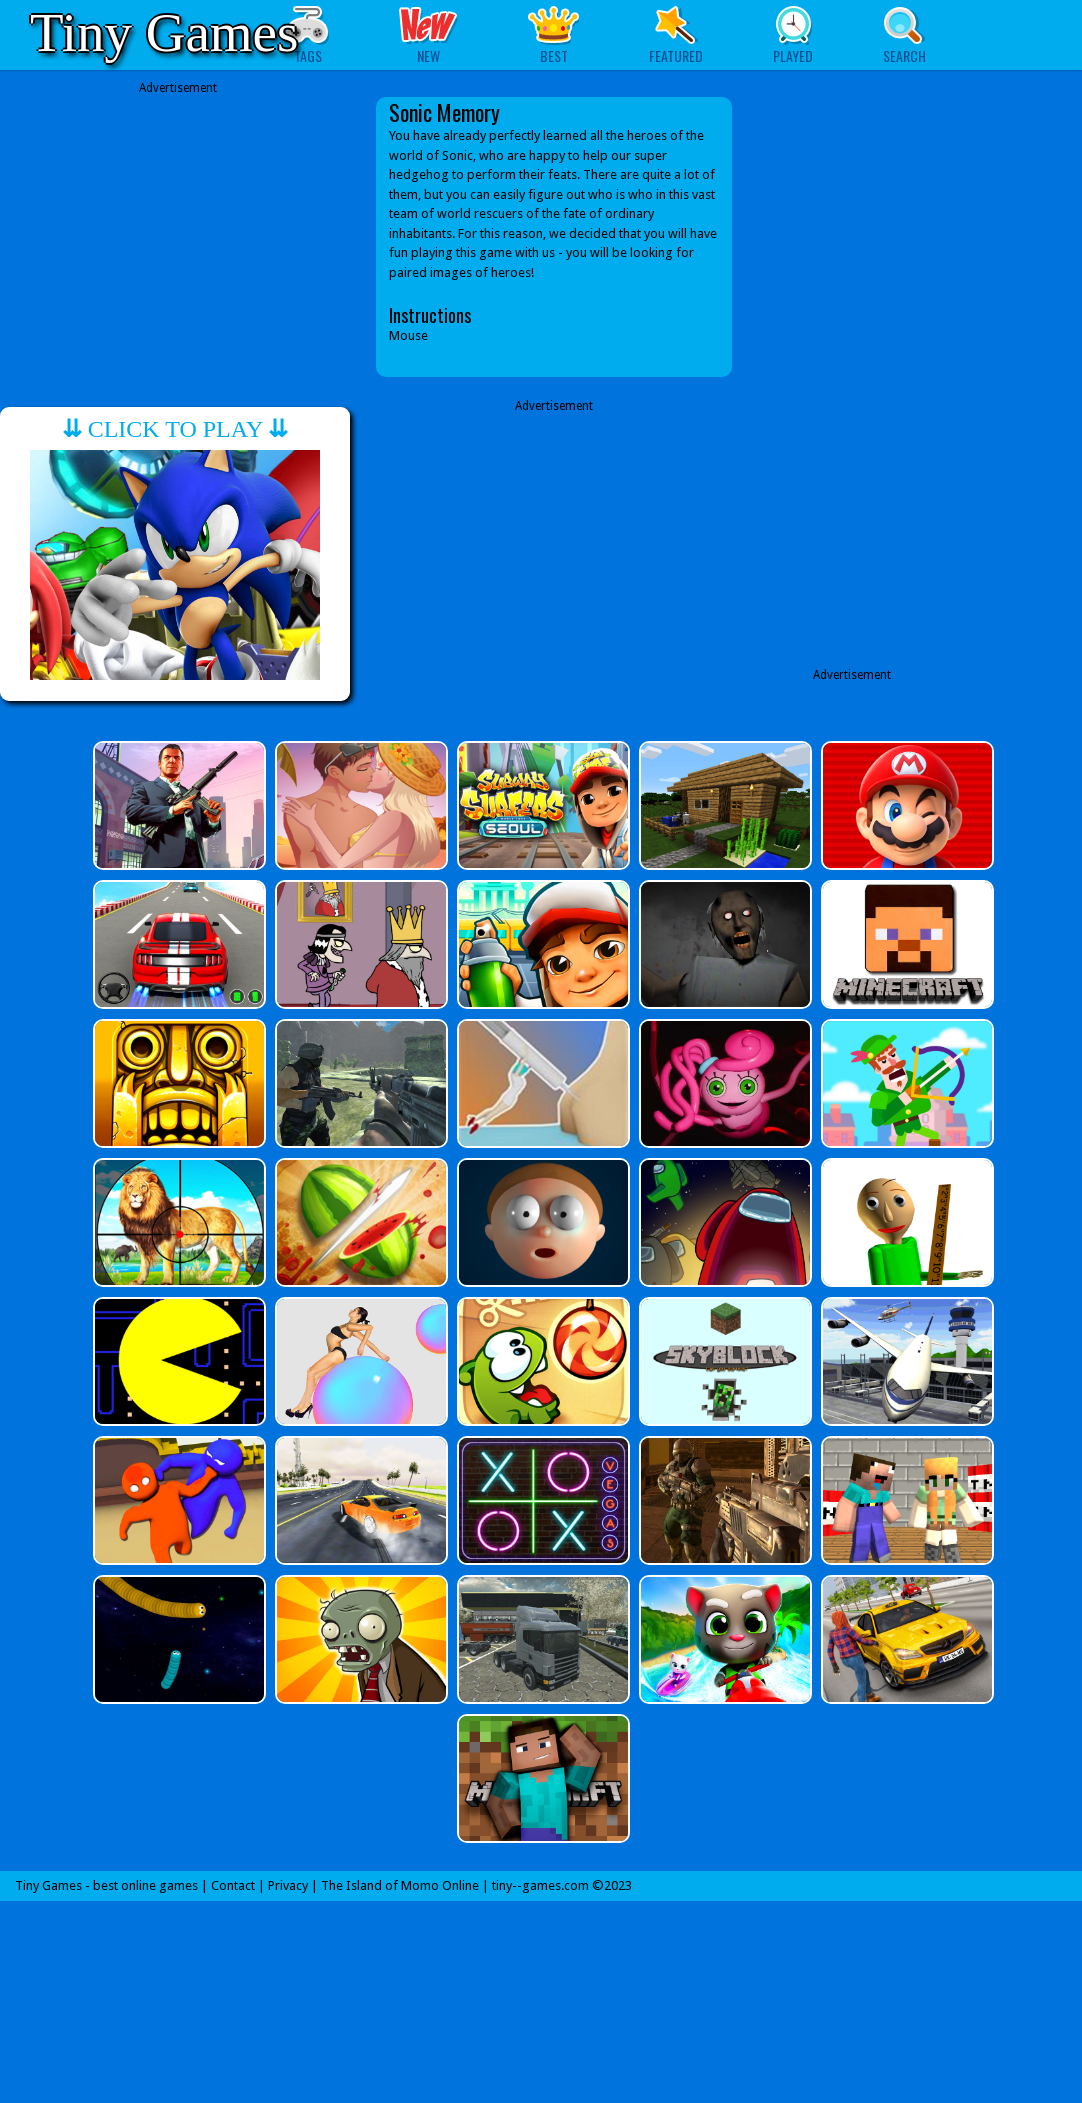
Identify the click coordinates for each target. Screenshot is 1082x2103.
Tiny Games (164, 32)
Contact (233, 1885)
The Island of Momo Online (400, 1885)
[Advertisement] (178, 237)
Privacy (288, 1885)
